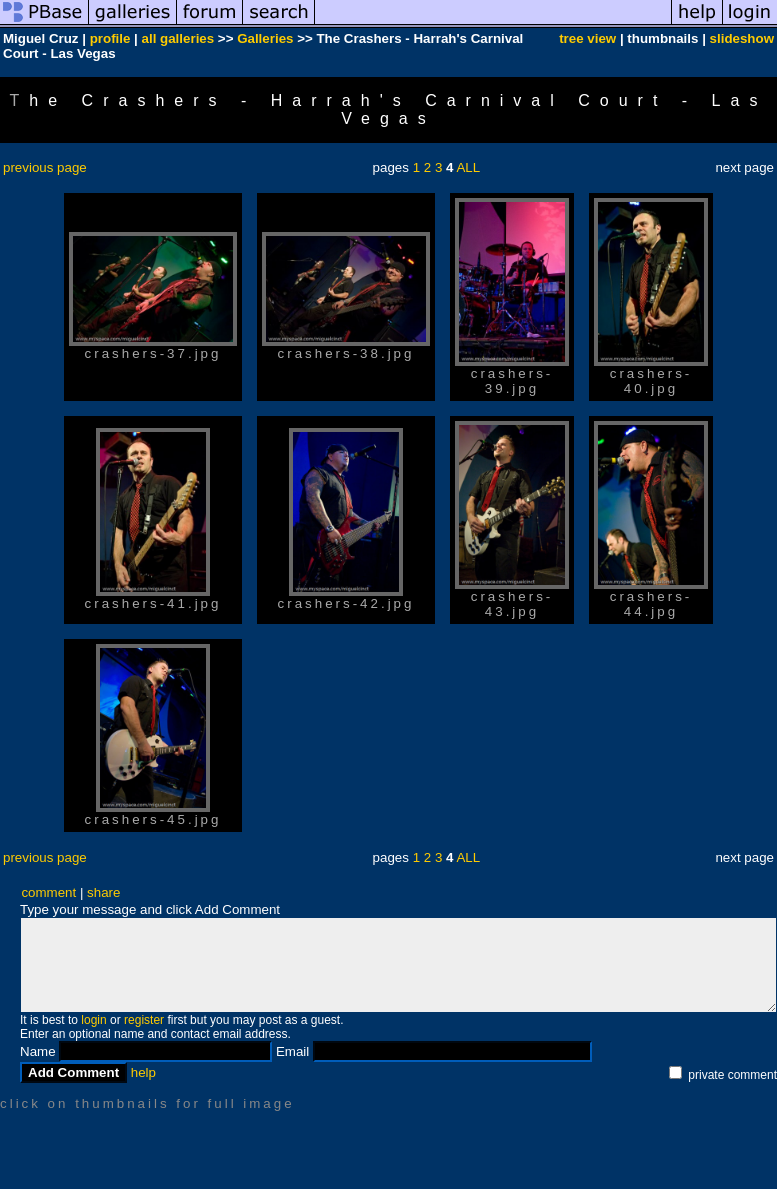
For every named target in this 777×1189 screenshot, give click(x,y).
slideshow (742, 38)
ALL (468, 167)
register (144, 1020)
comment (48, 892)
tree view (587, 38)
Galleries (265, 38)
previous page (45, 167)
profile (110, 38)
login (93, 1020)
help (143, 1072)
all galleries (178, 38)
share (103, 892)
